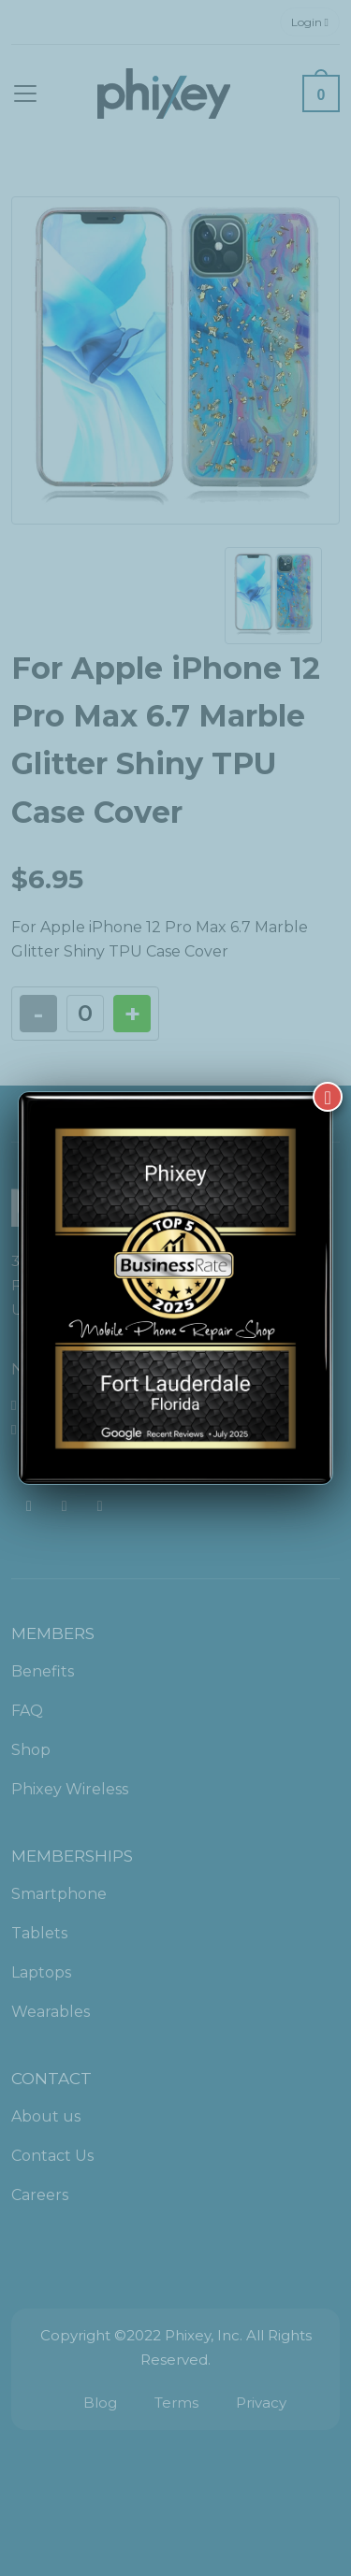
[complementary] (215, 2473)
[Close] (328, 1079)
